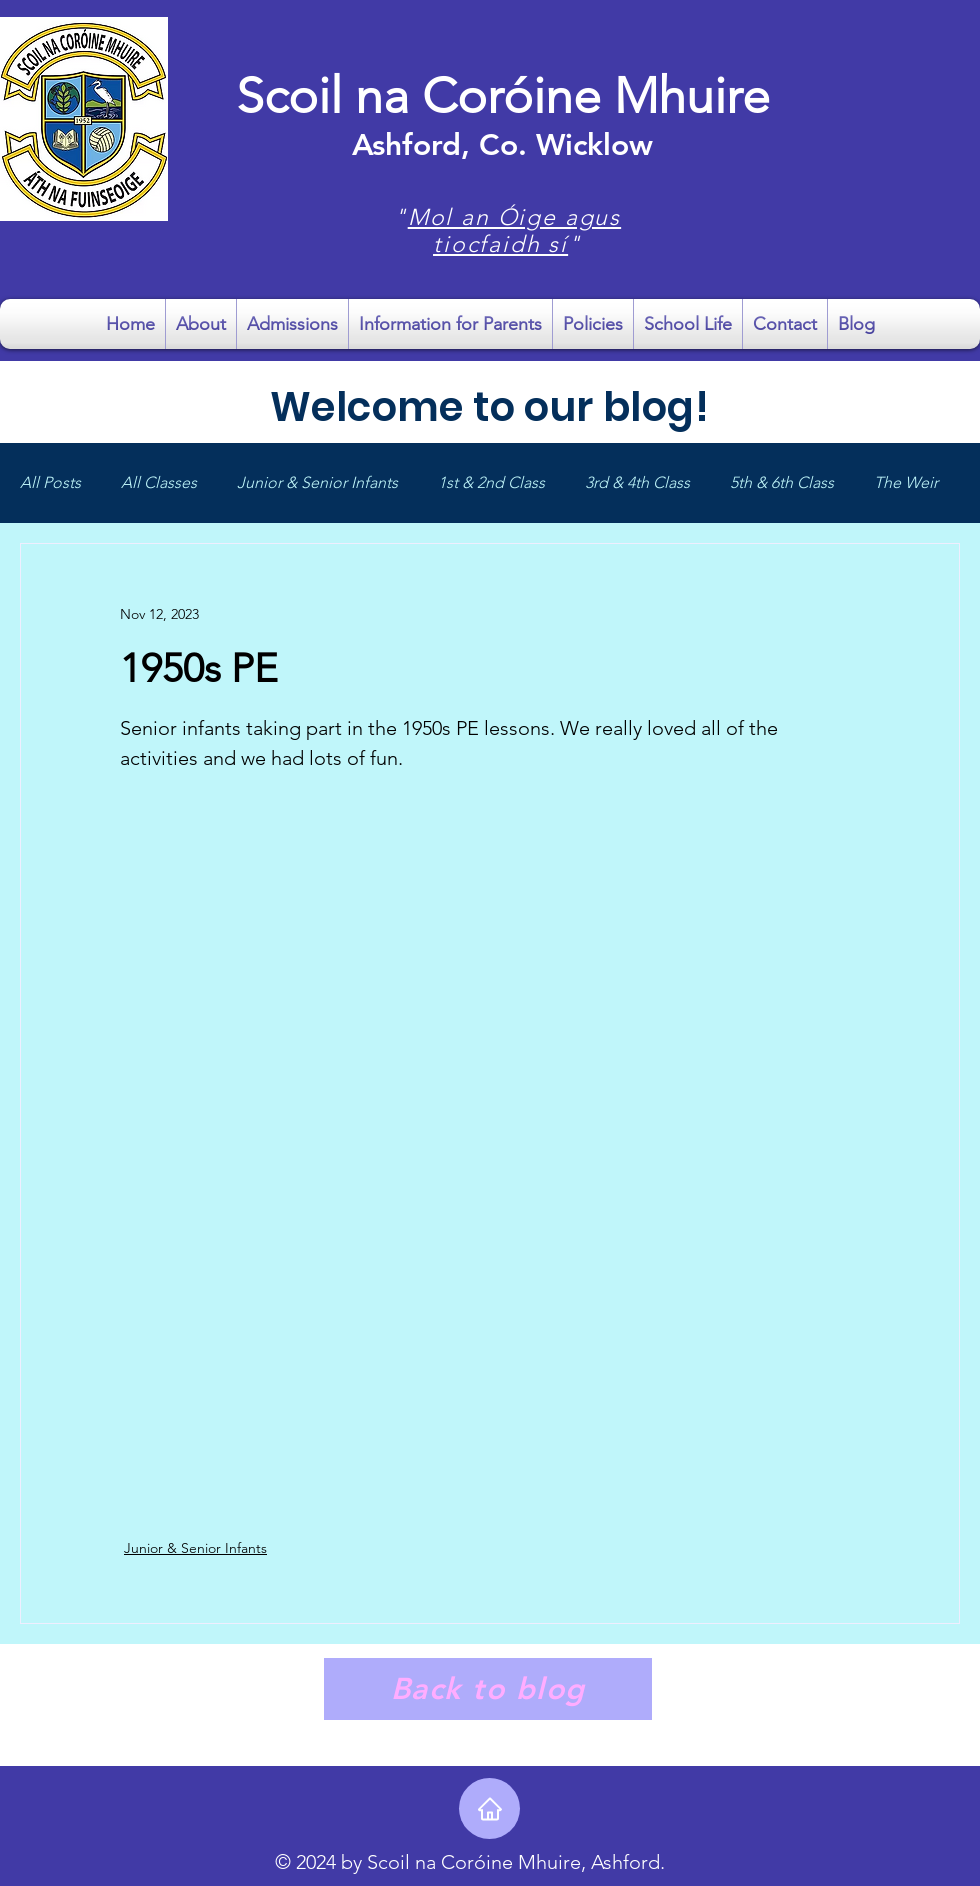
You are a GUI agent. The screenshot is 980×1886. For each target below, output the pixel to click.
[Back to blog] (488, 1689)
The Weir (906, 482)
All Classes (159, 482)
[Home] (489, 1808)
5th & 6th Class (782, 482)
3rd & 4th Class (637, 482)
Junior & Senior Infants (317, 482)
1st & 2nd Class (491, 482)
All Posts (50, 482)
